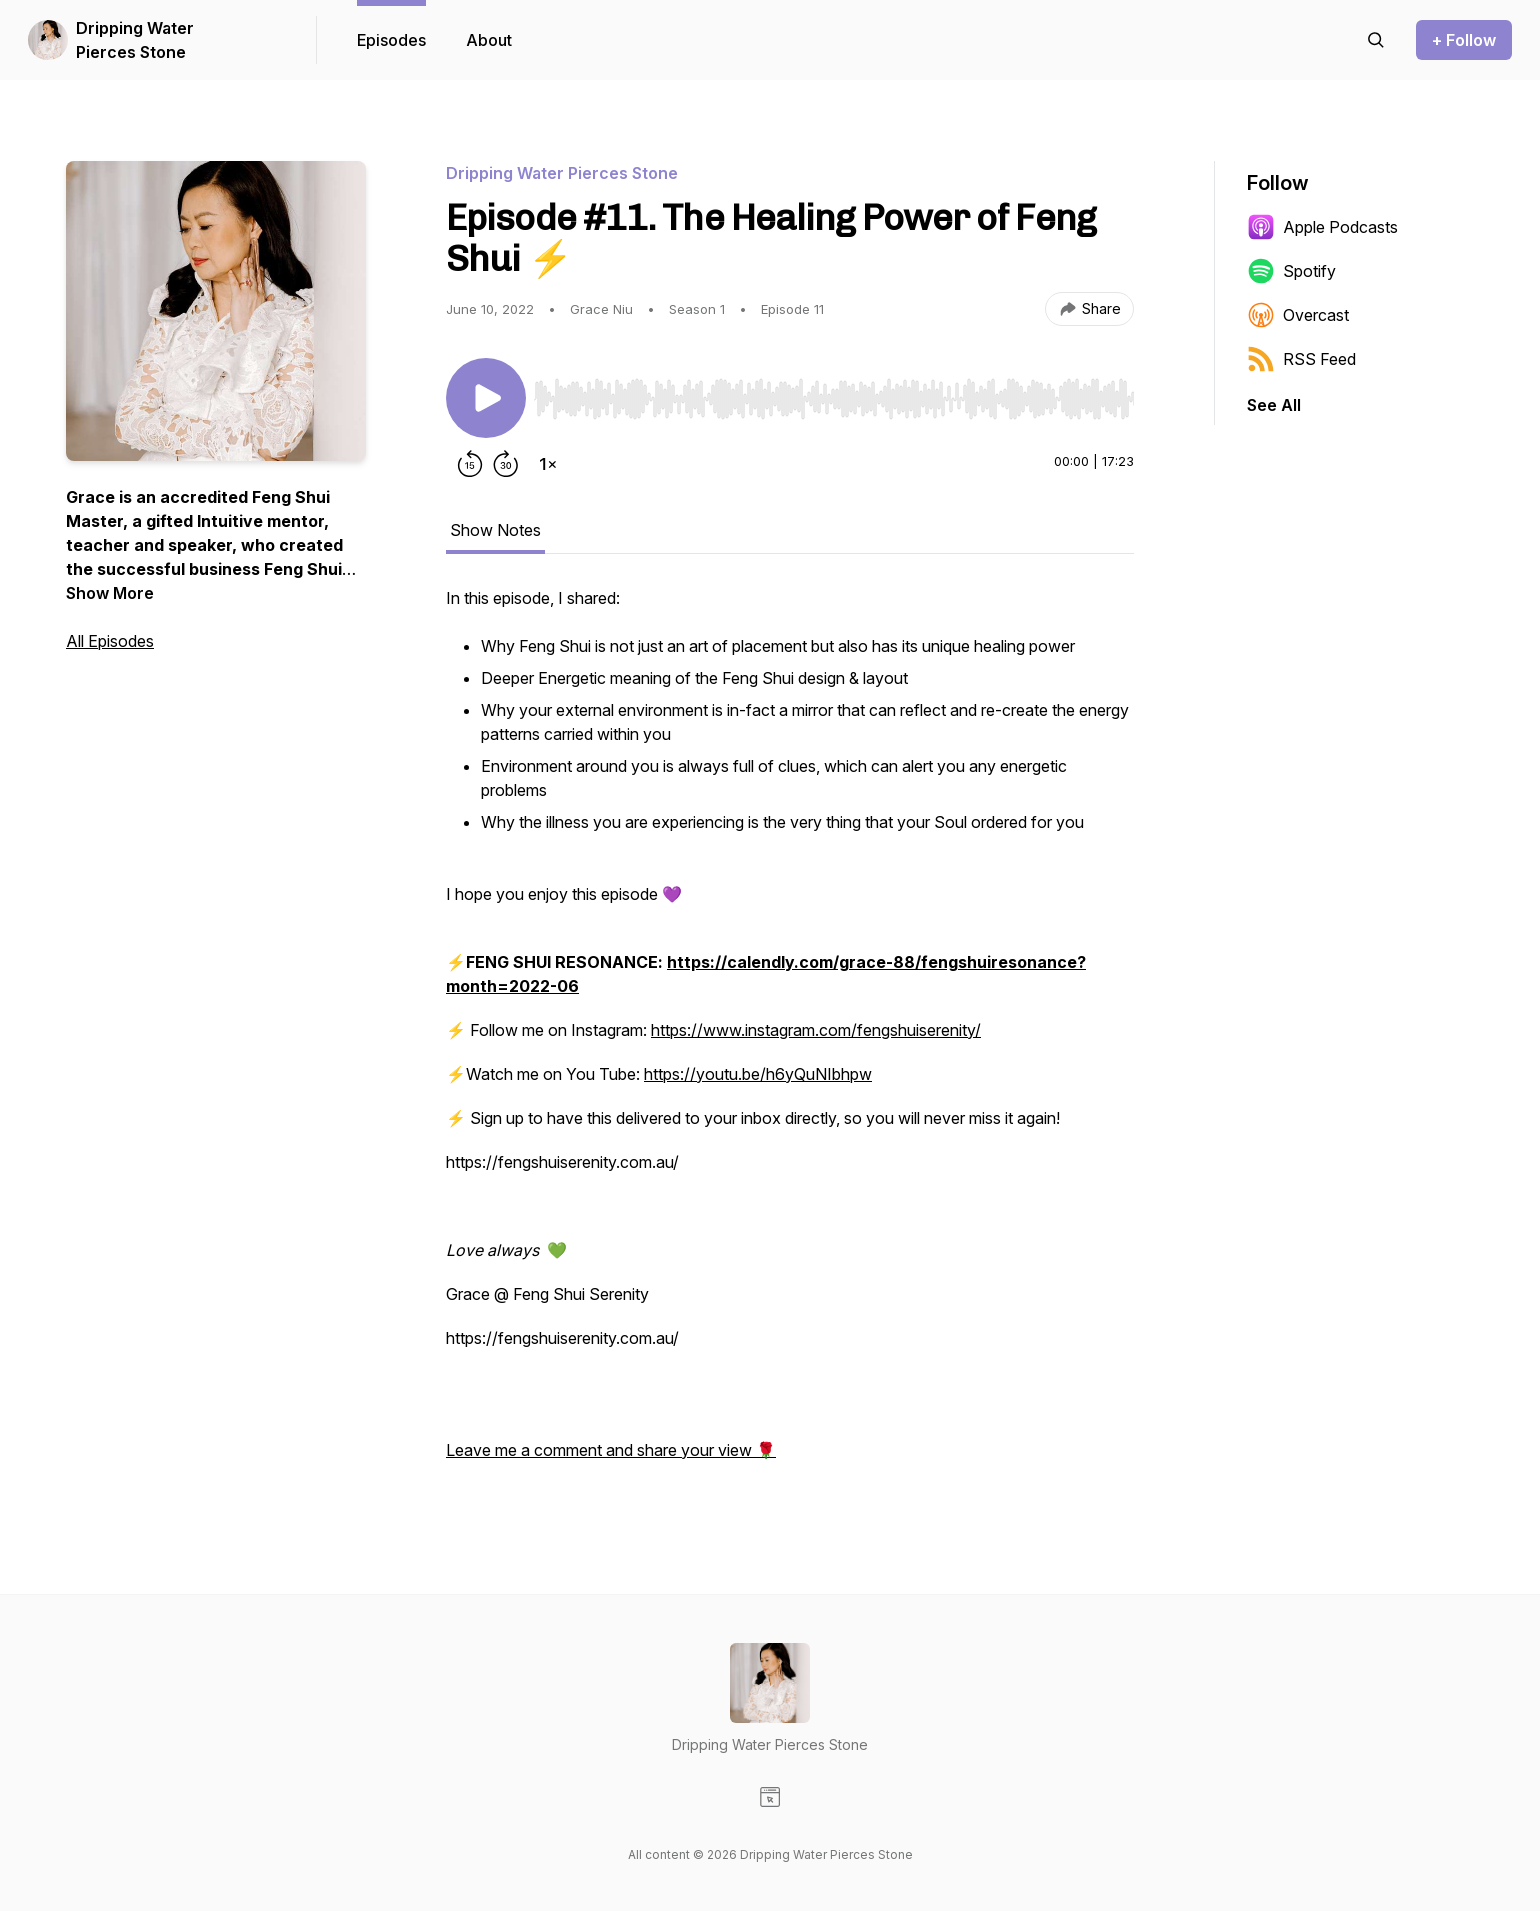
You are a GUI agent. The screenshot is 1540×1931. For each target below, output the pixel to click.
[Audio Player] (834, 393)
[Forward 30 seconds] (506, 464)
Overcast (1298, 315)
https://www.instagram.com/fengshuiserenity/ (816, 1030)
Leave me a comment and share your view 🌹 (611, 1450)
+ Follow (1464, 40)
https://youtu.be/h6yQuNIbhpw (758, 1074)
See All (1274, 405)
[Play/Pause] (486, 398)
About (489, 40)
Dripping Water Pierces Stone (135, 40)
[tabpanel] (790, 1034)
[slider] (834, 399)
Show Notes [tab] (495, 530)
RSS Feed (1301, 359)
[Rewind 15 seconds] (470, 464)
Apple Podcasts (1322, 227)
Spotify (1291, 271)
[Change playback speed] (548, 464)
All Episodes (110, 641)
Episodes (391, 40)
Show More (110, 593)
